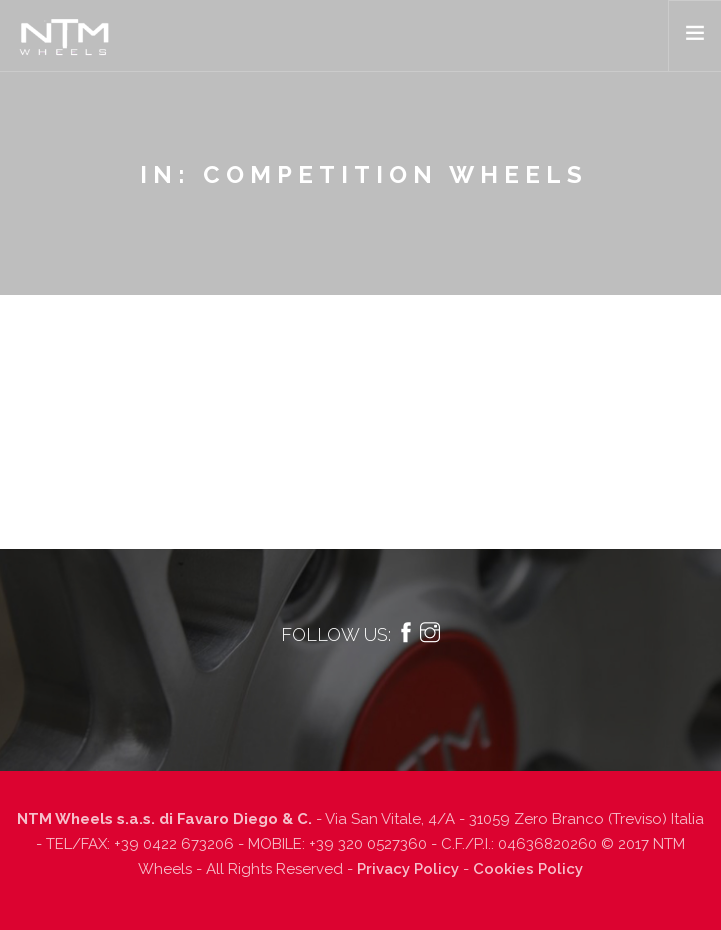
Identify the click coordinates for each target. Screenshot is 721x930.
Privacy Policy (408, 869)
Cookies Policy (528, 869)
